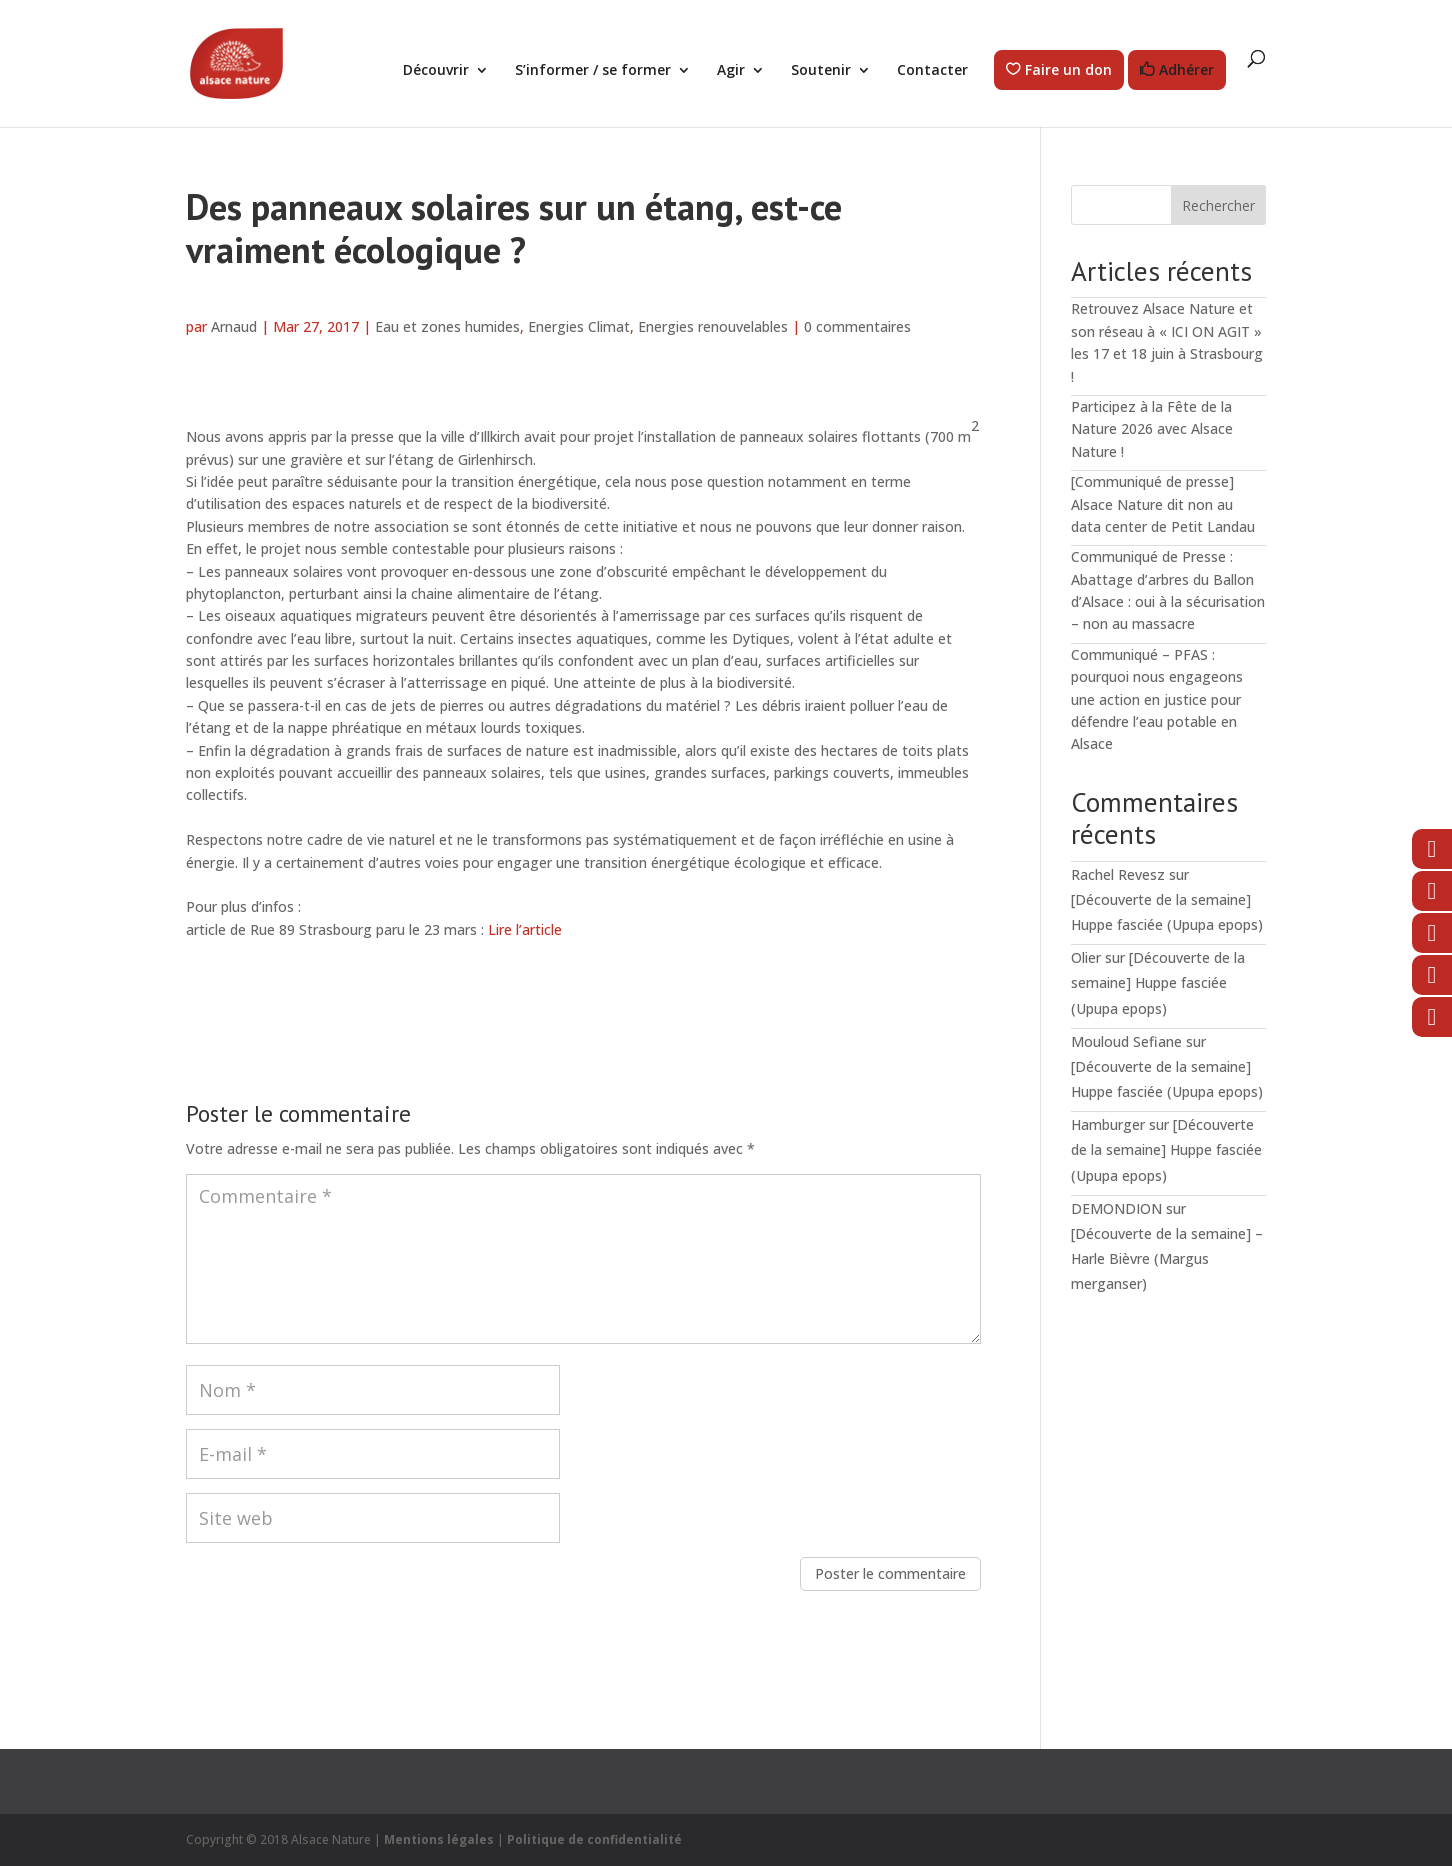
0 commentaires (857, 326)
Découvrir (436, 71)
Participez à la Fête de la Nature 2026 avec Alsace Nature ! (1152, 429)
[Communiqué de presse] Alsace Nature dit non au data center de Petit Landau (1163, 504)
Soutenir (821, 71)
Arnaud (234, 326)
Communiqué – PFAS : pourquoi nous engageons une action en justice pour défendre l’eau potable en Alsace (1157, 699)
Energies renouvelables (713, 326)
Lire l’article (525, 929)
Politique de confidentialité (594, 1839)
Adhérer (1186, 70)
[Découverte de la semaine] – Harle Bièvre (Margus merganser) (1167, 1258)
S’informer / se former (593, 71)
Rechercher (1218, 205)
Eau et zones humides (447, 326)
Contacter (932, 71)
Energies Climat (579, 326)
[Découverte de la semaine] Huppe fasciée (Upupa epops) (1158, 982)
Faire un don (1068, 70)
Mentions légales (439, 1839)
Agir (731, 71)
